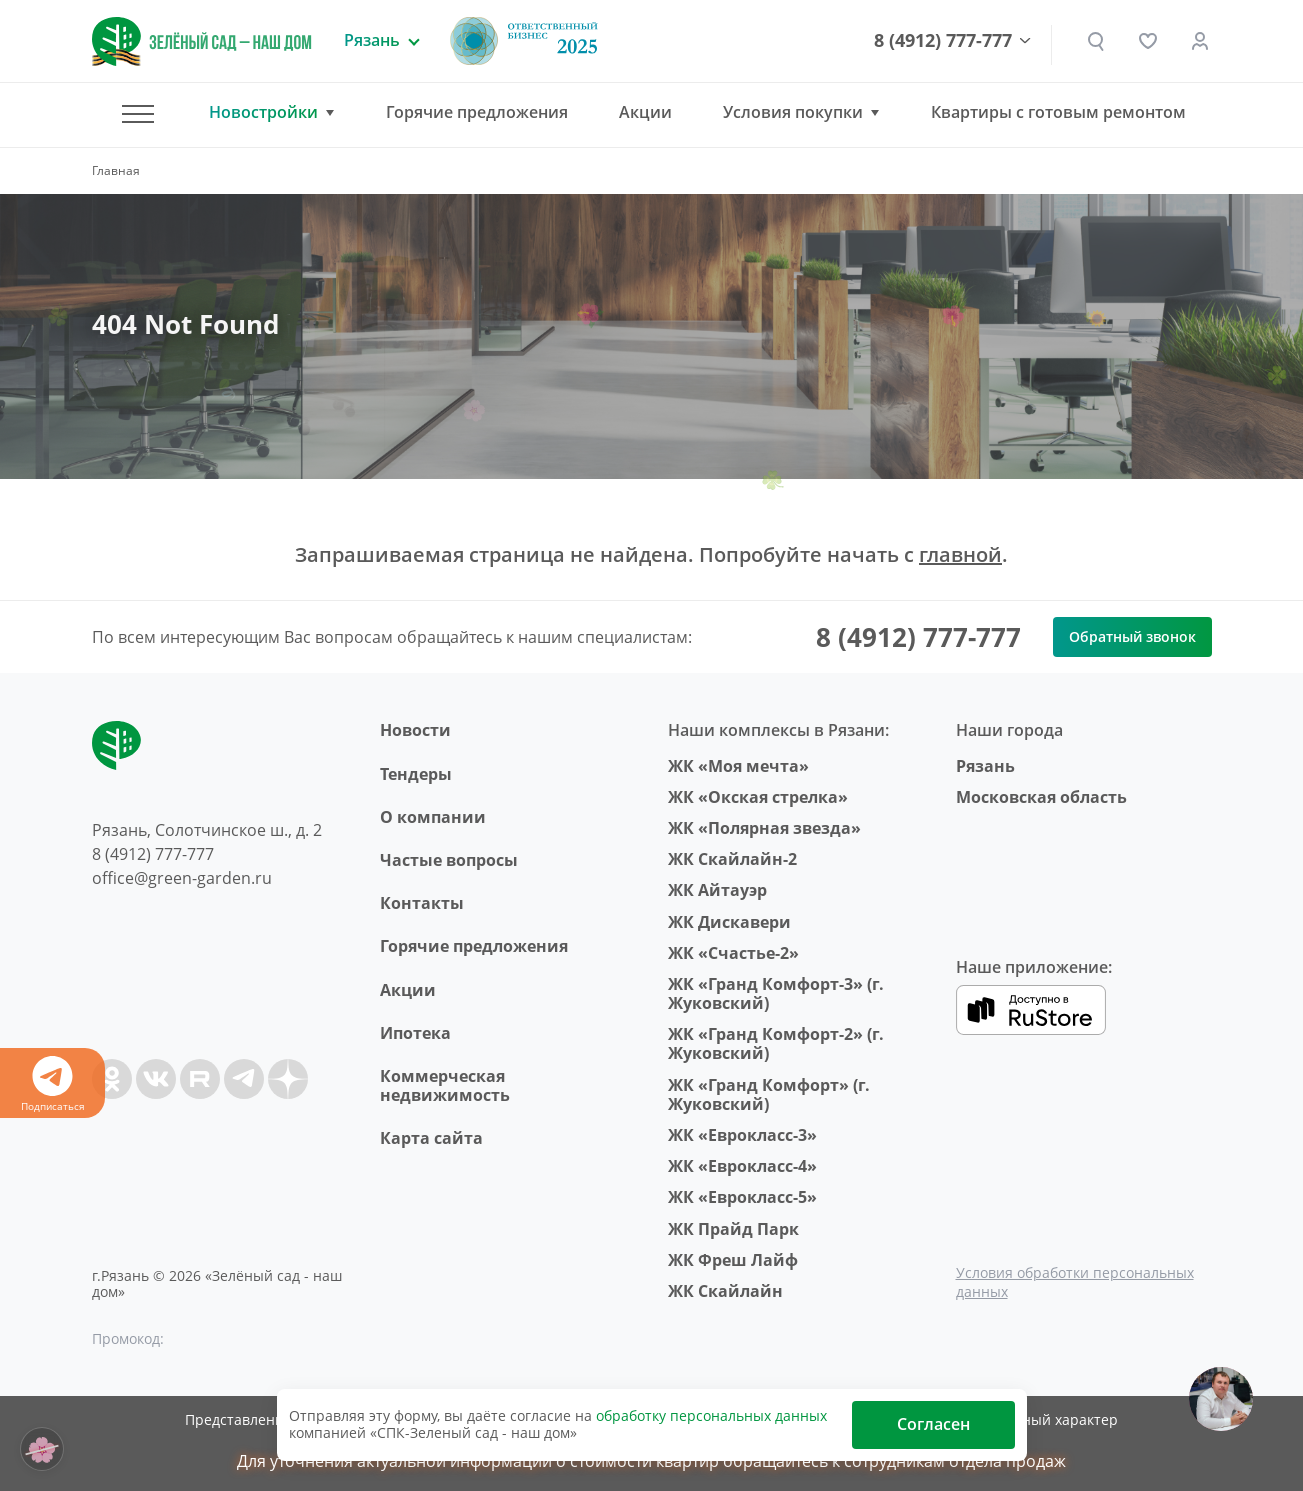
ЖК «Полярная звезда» (764, 828)
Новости (415, 730)
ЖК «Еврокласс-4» (742, 1166)
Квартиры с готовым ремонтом (1058, 112)
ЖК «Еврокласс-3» (742, 1135)
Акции (645, 112)
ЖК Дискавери (729, 922)
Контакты (422, 903)
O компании (433, 817)
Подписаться (52, 1084)
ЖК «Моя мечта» (738, 766)
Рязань (985, 766)
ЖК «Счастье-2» (733, 953)
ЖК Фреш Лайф (733, 1260)
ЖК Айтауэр (717, 890)
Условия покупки (793, 112)
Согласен (933, 1424)
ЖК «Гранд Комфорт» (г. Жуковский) (769, 1094)
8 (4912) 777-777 (943, 41)
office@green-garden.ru (182, 878)
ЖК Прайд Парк (733, 1229)
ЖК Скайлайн (725, 1291)
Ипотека (415, 1033)
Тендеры (416, 774)
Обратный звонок (1132, 636)
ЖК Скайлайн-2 (732, 859)
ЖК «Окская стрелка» (758, 797)
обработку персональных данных (711, 1415)
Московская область (1041, 797)
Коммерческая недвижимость (445, 1085)
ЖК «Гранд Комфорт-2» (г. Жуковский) (776, 1043)
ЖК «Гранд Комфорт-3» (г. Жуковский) (776, 993)
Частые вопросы (449, 860)
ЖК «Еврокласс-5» (742, 1197)
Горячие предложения (477, 112)
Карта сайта (431, 1138)
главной (960, 554)
